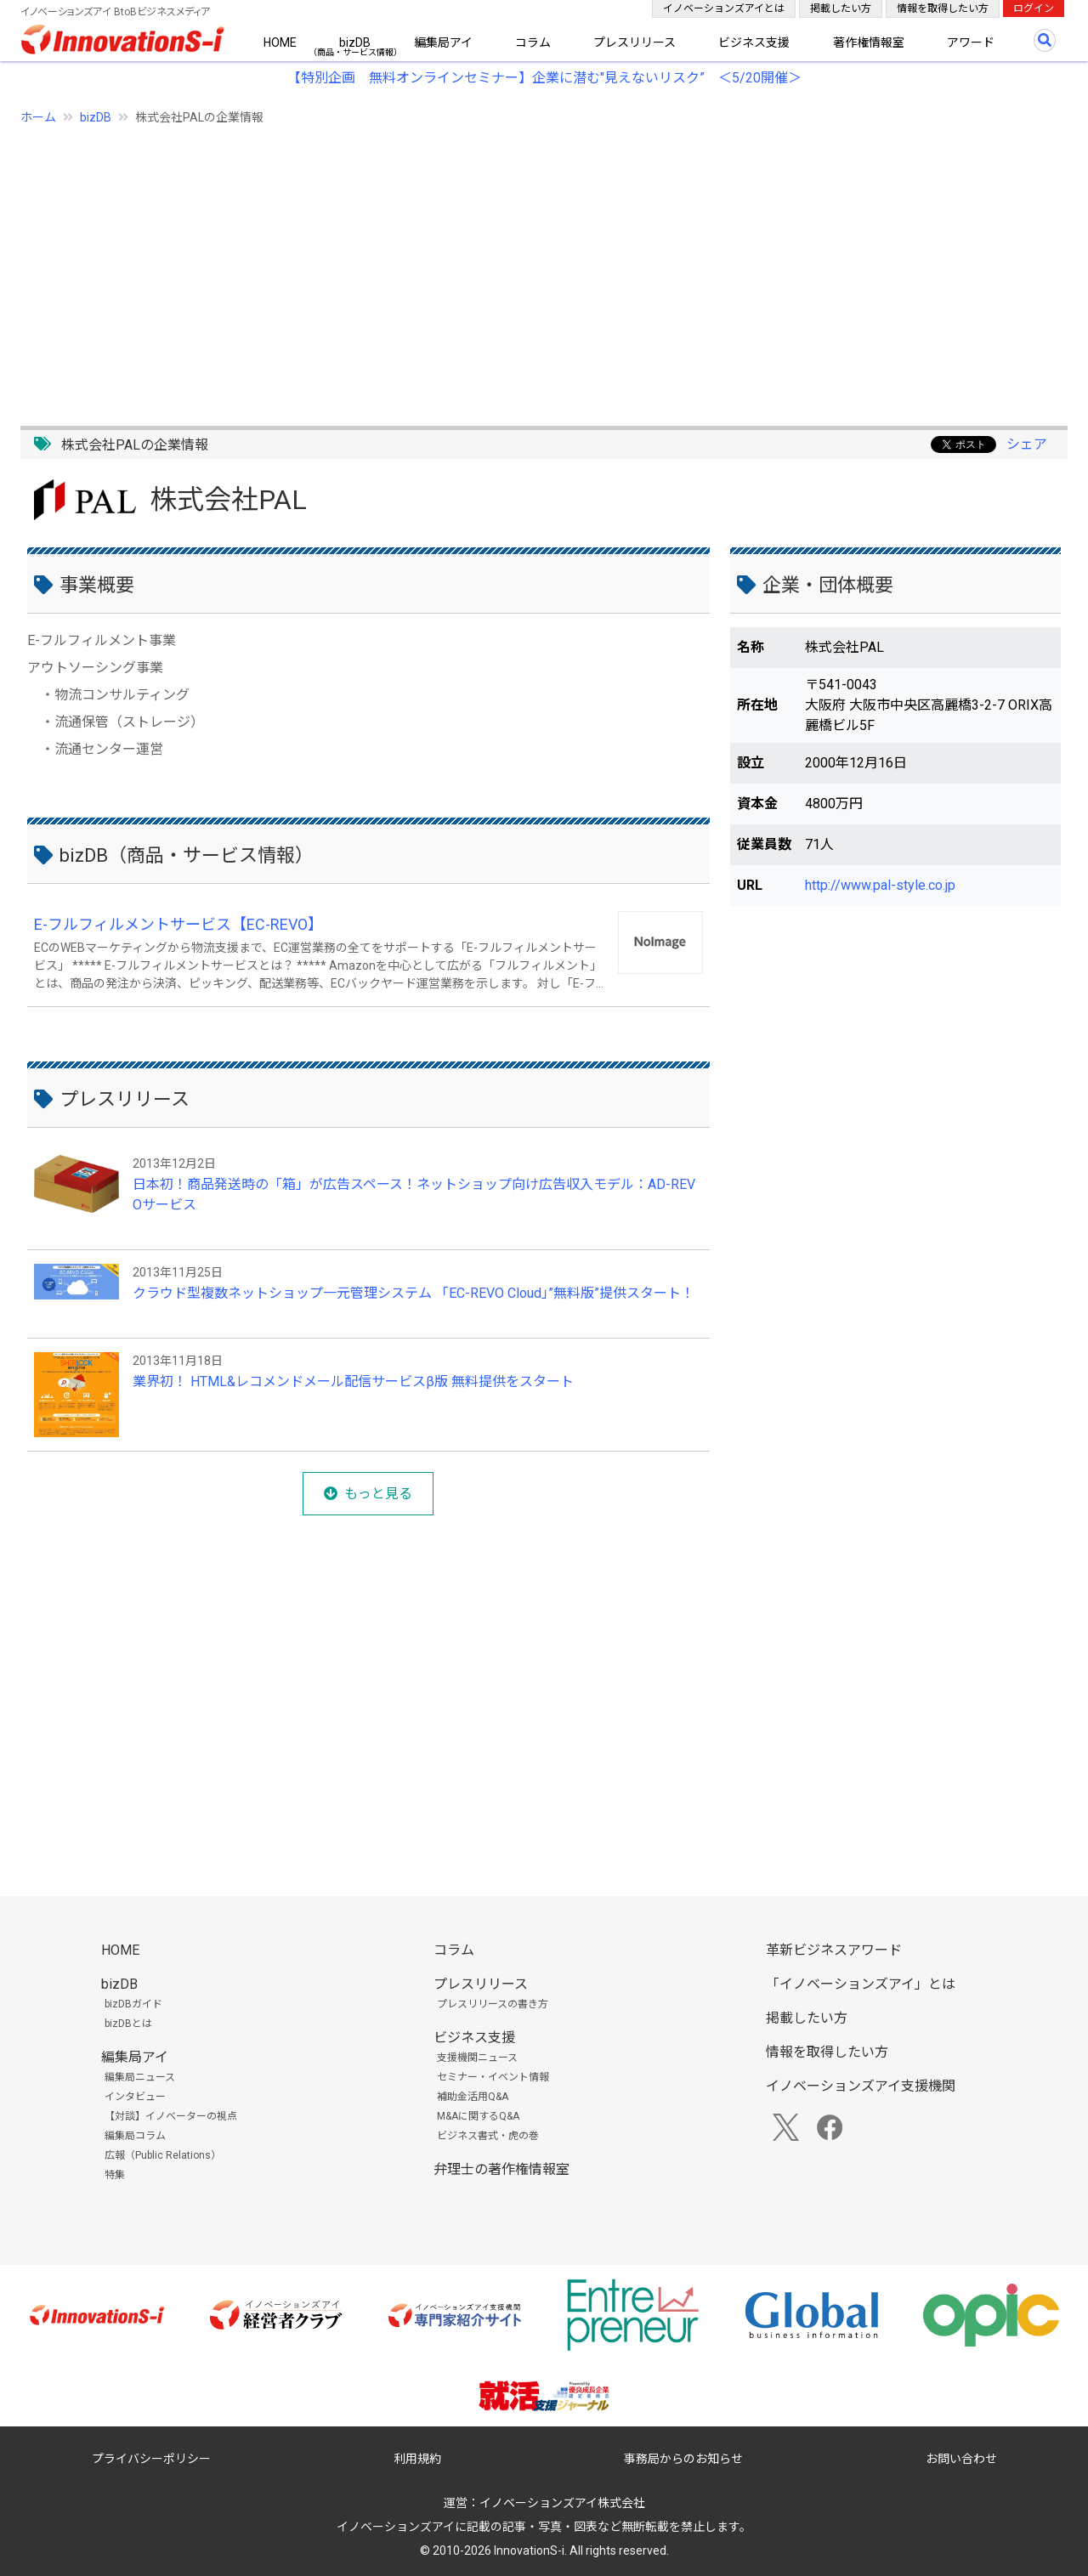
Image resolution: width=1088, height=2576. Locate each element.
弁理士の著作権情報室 (502, 2169)
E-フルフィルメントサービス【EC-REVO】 (178, 924)
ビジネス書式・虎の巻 (488, 2136)
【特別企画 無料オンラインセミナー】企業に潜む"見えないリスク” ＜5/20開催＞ (544, 78)
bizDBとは (128, 2024)
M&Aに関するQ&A (478, 2116)
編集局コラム (135, 2136)
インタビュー (135, 2097)
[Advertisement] (530, 266)
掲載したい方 (840, 8)
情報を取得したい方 (943, 8)
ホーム (38, 117)
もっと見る (378, 1494)
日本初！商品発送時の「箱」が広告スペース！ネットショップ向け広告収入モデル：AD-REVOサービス (414, 1194)
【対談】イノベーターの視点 (171, 2116)
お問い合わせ (961, 2459)
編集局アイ (443, 42)
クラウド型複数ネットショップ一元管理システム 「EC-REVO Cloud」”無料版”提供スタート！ (413, 1293)
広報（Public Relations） (163, 2155)
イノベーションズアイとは (724, 8)
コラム (533, 42)
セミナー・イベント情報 (493, 2077)
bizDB (355, 42)
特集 (115, 2175)
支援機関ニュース (477, 2058)
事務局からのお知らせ (683, 2459)
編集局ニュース (140, 2077)
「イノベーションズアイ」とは (860, 1984)
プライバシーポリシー (151, 2459)
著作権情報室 (868, 42)
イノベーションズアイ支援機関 (860, 2086)
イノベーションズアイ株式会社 (562, 2503)
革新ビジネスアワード (834, 1950)
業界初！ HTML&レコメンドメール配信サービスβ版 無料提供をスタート (353, 1381)
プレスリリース (634, 42)
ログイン (1033, 8)
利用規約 (417, 2459)
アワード (970, 42)
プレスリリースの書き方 (492, 2004)
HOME (280, 42)
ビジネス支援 (754, 42)
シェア (1026, 444)
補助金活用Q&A (472, 2097)
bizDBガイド (133, 2004)
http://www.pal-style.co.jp (880, 885)
